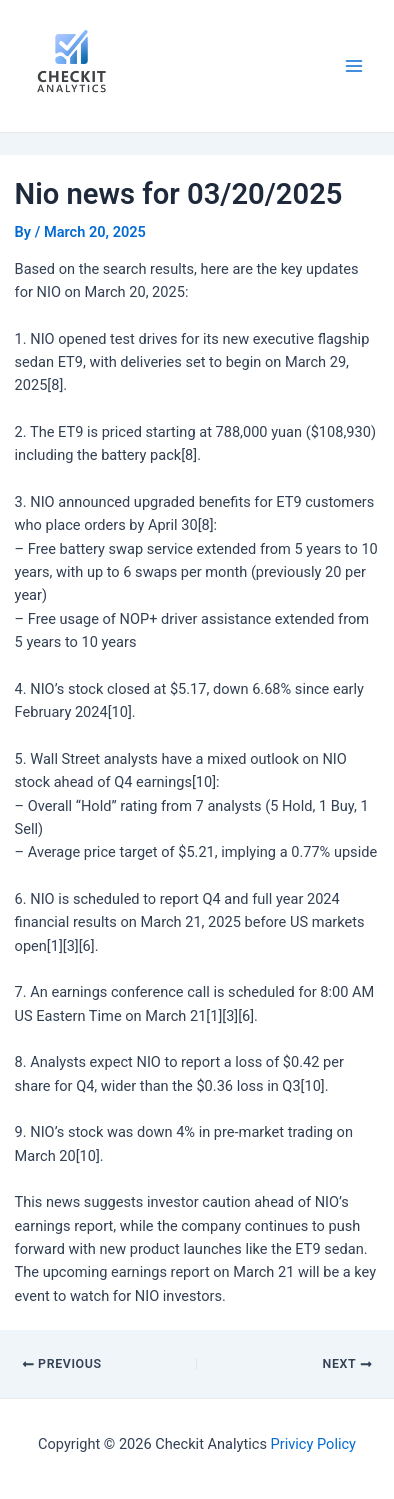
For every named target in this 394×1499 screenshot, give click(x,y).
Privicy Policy (313, 1444)
